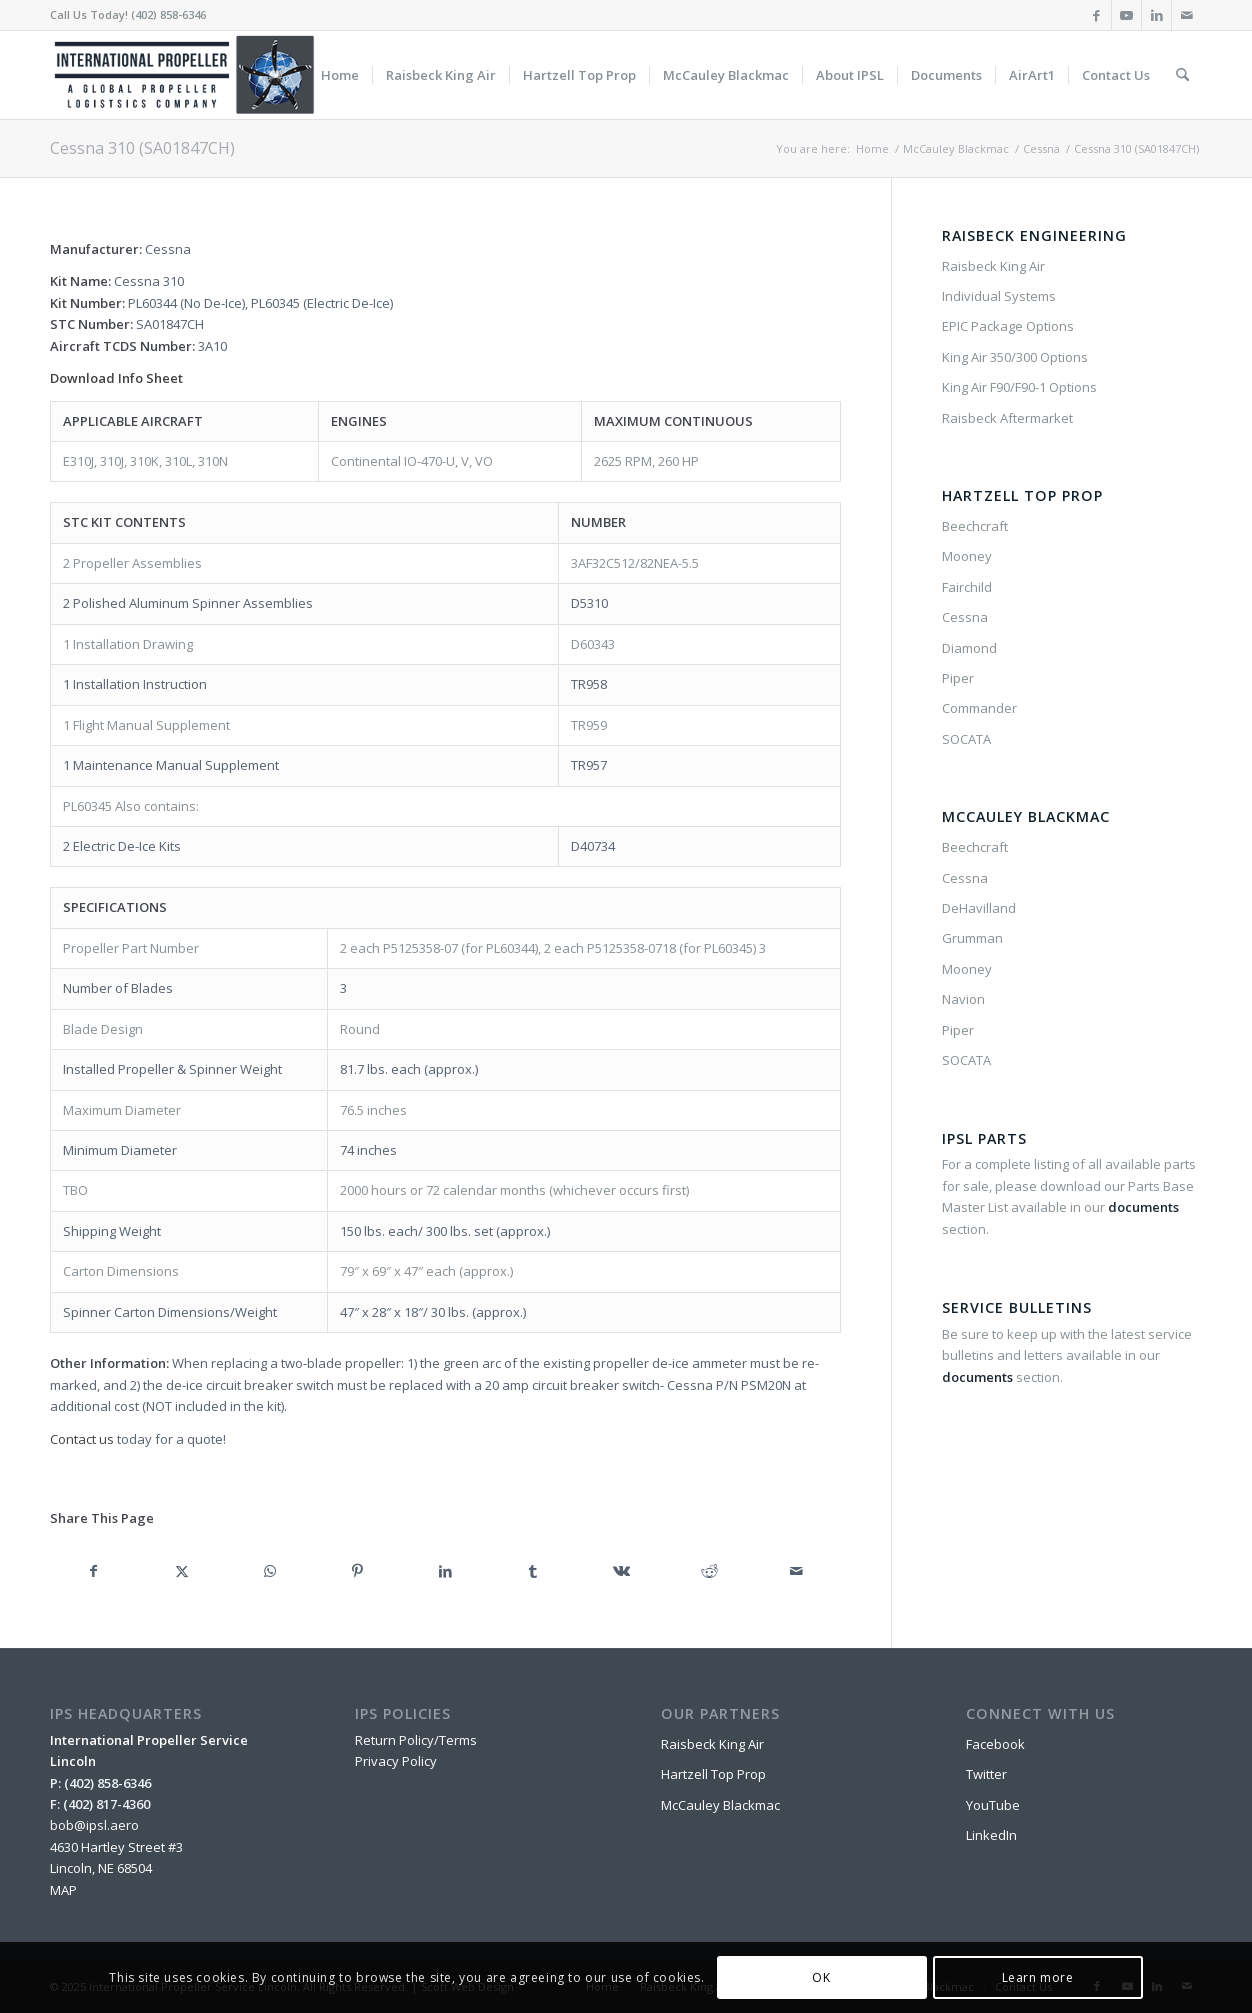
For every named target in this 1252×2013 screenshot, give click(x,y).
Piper (958, 678)
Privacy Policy (396, 1761)
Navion (963, 999)
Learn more (1038, 1977)
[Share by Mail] (797, 1571)
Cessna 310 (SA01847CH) (142, 148)
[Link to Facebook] (1096, 15)
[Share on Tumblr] (533, 1571)
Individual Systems (999, 296)
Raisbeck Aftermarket (1007, 418)
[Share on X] (182, 1571)
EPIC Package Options (1008, 326)
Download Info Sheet (116, 378)
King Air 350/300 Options (1015, 357)
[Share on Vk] (621, 1571)
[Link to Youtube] (1126, 15)
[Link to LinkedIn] (1156, 15)
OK (821, 1977)
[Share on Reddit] (709, 1571)
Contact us (82, 1439)
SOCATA (966, 739)
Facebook (995, 1744)
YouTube (993, 1805)
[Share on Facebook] (94, 1571)
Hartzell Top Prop (713, 1774)
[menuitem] (340, 75)
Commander (979, 708)
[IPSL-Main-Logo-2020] (188, 75)
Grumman (972, 938)
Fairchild (967, 587)
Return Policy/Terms (416, 1740)
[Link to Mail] (1187, 15)
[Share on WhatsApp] (270, 1571)
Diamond (969, 648)
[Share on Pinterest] (358, 1571)
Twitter (986, 1774)
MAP (63, 1890)
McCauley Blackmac (720, 1805)
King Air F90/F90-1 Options (1019, 387)
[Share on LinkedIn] (446, 1571)
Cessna (965, 617)
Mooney (967, 556)
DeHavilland (979, 908)
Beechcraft (975, 526)
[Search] (1182, 75)
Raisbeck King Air (993, 266)
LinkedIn (991, 1835)
